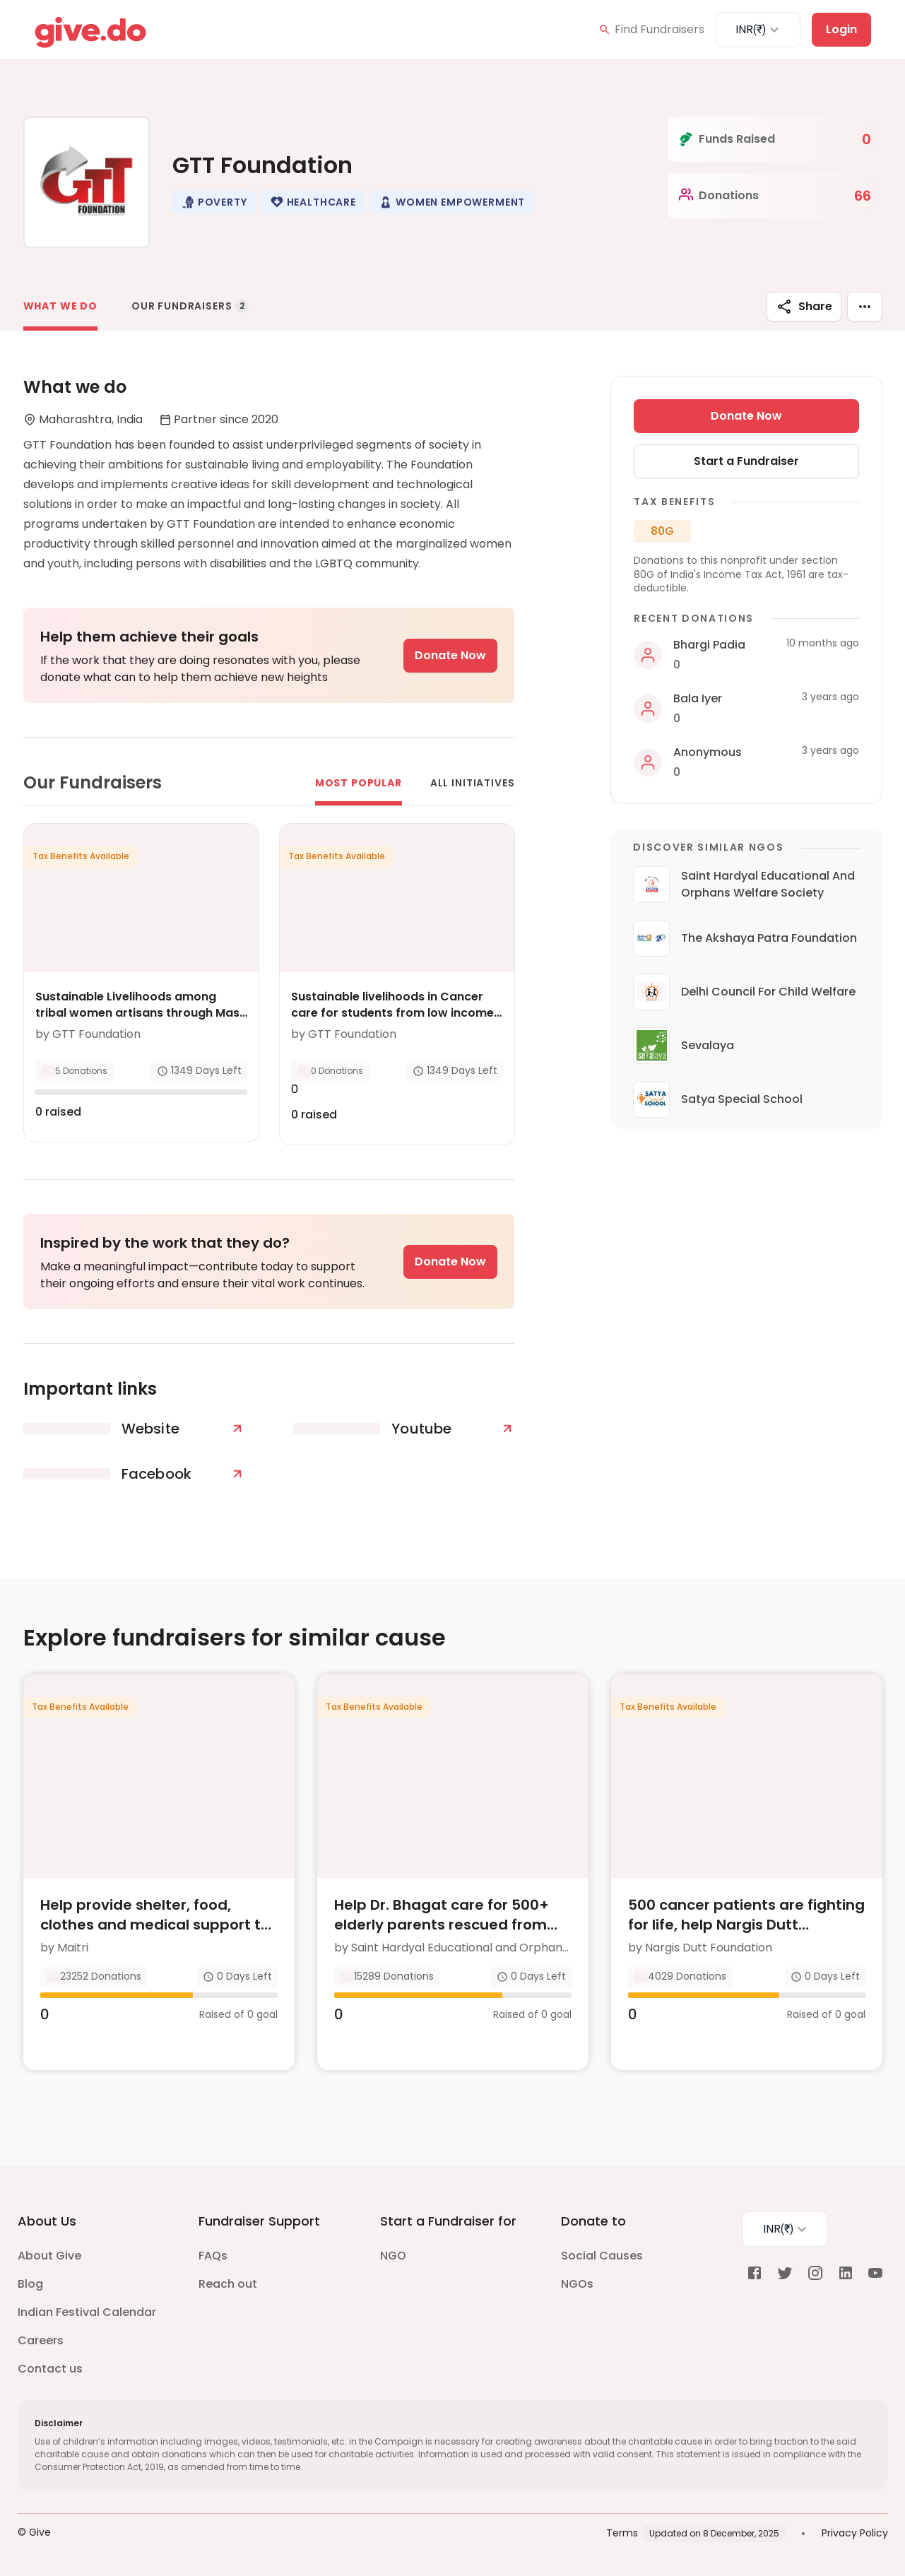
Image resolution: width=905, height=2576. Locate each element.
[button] (214, 202)
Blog (30, 2284)
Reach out (228, 2284)
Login (841, 29)
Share (804, 306)
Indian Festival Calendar (87, 2312)
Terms (622, 2533)
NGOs (577, 2284)
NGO (393, 2255)
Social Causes (602, 2255)
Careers (41, 2340)
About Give (49, 2255)
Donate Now (450, 655)
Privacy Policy (855, 2533)
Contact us (50, 2369)
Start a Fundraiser (746, 461)
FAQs (213, 2255)
